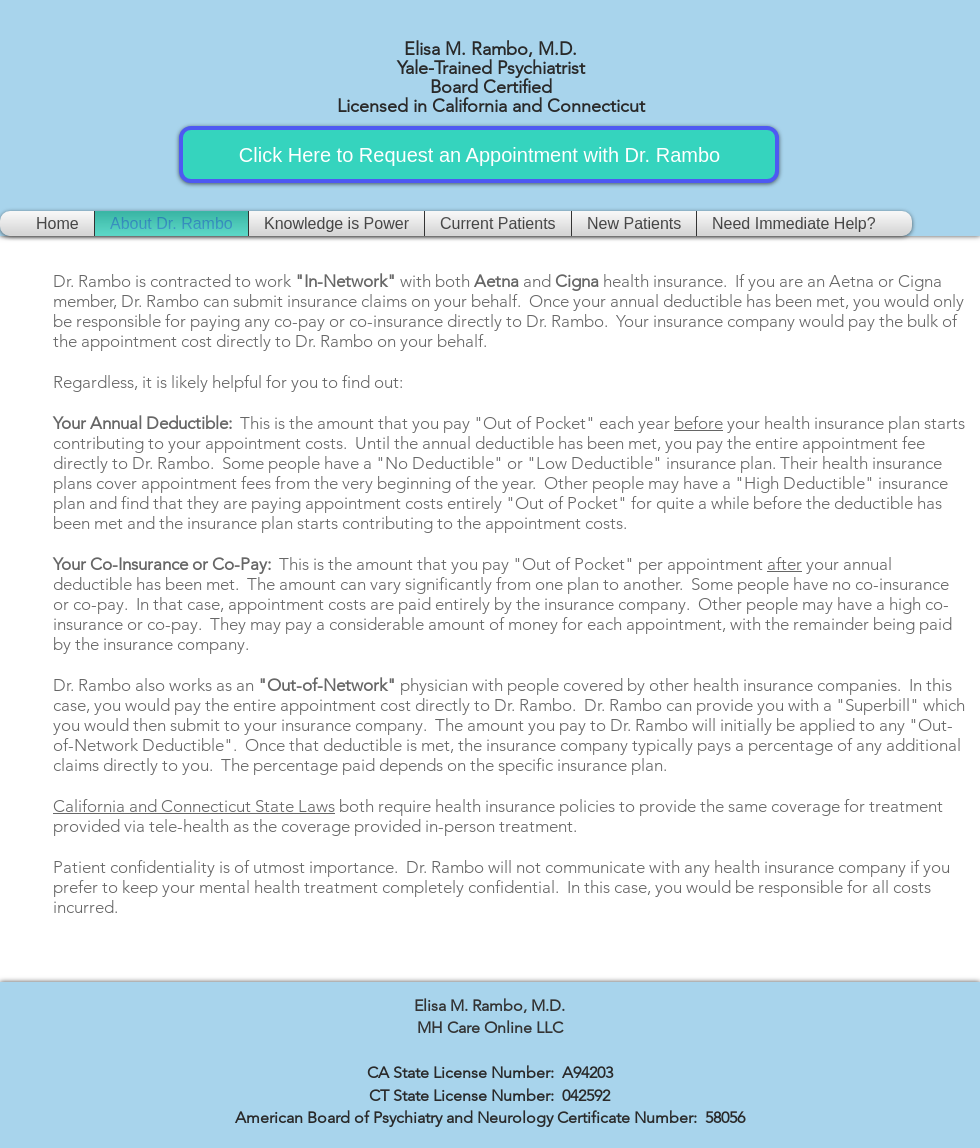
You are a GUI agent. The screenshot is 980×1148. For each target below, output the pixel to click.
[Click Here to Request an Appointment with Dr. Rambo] (479, 154)
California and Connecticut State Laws (194, 806)
